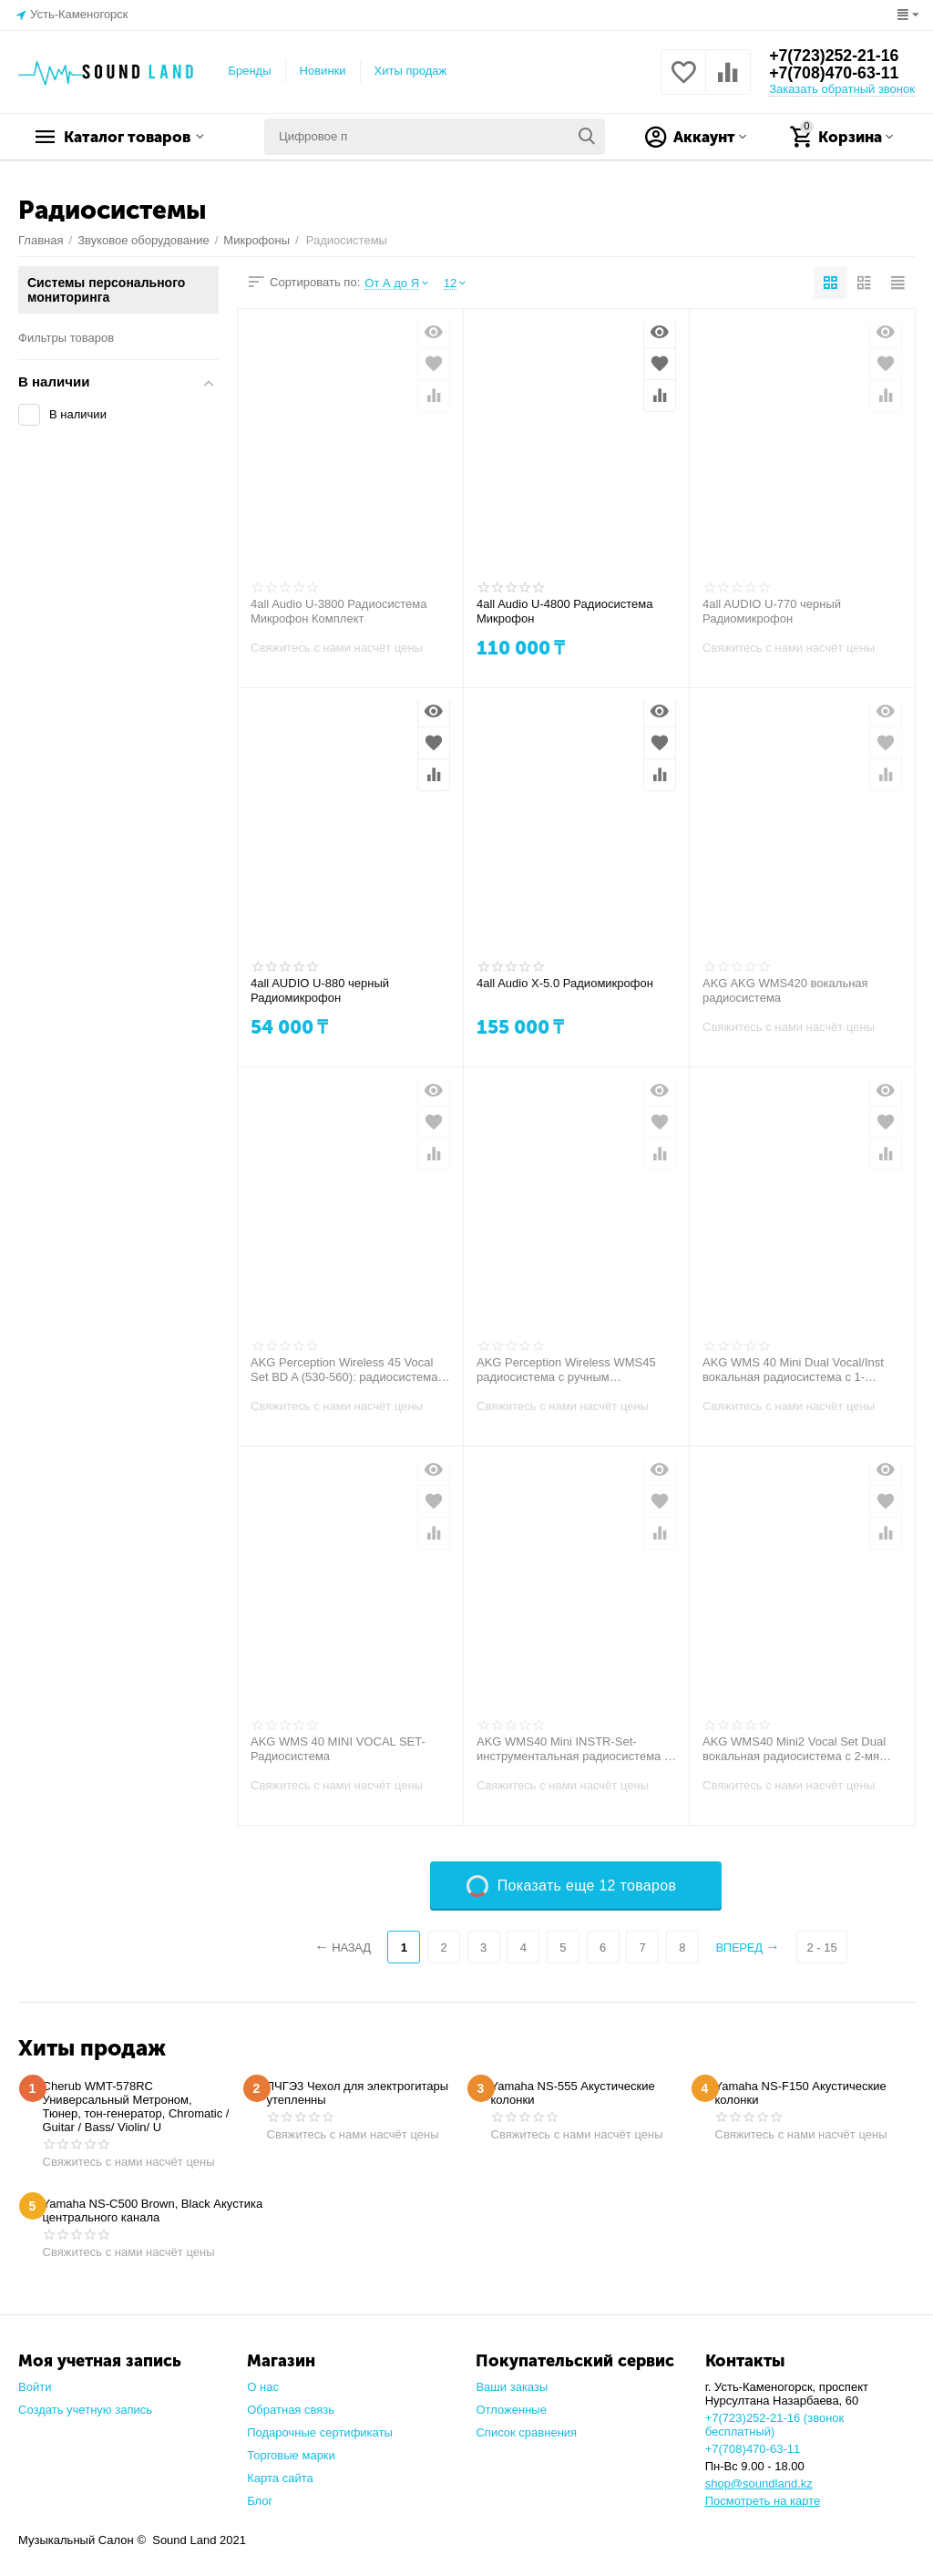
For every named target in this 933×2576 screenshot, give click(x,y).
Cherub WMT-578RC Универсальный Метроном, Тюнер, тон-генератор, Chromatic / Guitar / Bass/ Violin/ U (136, 2106)
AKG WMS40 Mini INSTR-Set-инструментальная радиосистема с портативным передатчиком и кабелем (573, 1749)
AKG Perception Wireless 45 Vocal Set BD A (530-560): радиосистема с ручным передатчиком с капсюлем (349, 1370)
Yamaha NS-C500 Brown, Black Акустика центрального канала (153, 2210)
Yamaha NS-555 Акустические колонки (573, 2093)
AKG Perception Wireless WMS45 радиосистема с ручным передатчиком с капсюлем (566, 1370)
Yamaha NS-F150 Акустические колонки (801, 2093)
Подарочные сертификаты (320, 2432)
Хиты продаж (410, 70)
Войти (34, 2387)
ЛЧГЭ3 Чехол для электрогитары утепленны (358, 2093)
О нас (263, 2387)
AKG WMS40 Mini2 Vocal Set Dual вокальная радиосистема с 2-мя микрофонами (794, 1749)
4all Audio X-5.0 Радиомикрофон (565, 983)
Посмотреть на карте (763, 2501)
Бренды (249, 70)
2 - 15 (823, 1947)
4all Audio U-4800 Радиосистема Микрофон (564, 611)
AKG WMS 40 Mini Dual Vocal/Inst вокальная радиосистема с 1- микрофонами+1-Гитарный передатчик (793, 1370)
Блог (259, 2501)
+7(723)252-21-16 (835, 55)
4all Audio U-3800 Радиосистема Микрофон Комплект (338, 611)
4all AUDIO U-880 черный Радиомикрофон (320, 990)
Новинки (323, 70)
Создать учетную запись (85, 2409)
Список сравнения (526, 2432)
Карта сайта (280, 2478)
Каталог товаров (132, 136)
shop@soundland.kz (759, 2483)
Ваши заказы (512, 2387)
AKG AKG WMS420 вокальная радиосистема (785, 990)
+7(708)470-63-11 (835, 74)
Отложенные (511, 2409)
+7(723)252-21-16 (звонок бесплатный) (775, 2424)
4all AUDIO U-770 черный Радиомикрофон (771, 611)
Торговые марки (291, 2455)
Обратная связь (290, 2409)
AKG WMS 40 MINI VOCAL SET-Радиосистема (338, 1749)
